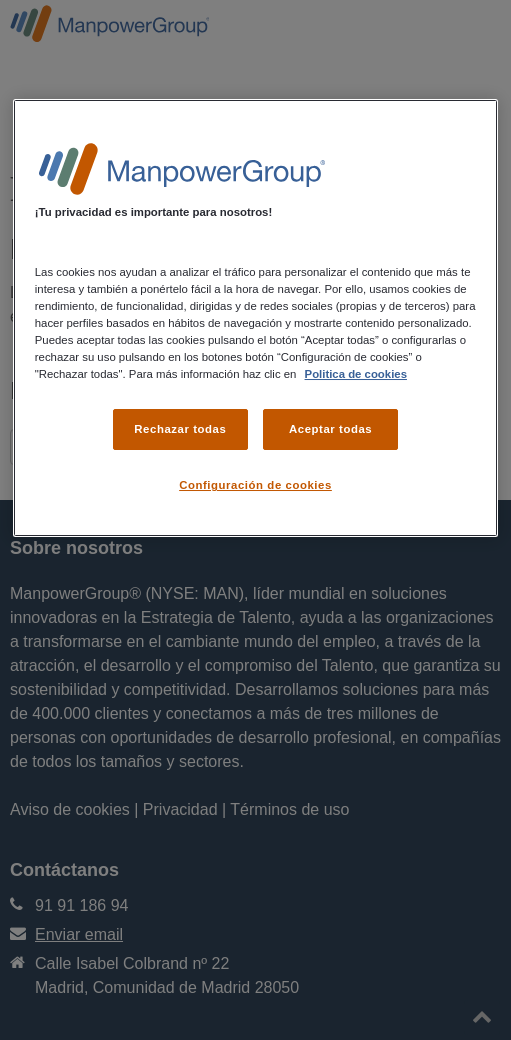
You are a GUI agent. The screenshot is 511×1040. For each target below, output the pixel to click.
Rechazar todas (180, 429)
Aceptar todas (330, 429)
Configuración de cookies (255, 485)
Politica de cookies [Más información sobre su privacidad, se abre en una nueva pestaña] (356, 374)
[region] (255, 318)
